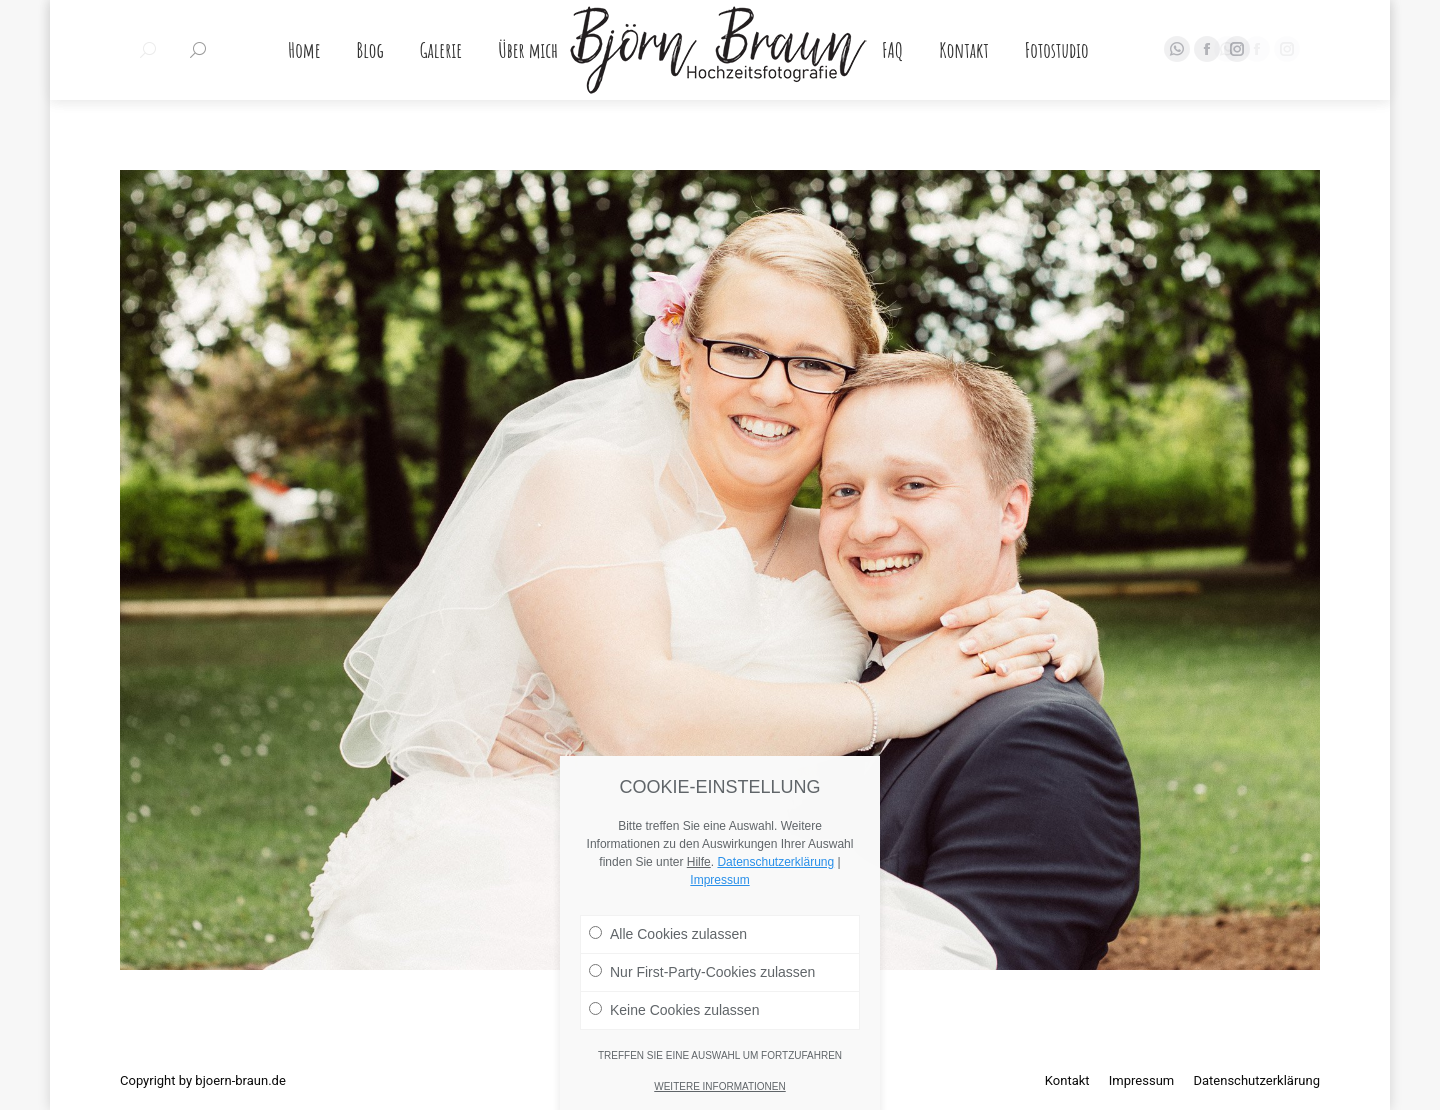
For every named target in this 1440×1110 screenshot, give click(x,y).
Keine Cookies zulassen (674, 1078)
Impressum (719, 948)
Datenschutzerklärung (775, 930)
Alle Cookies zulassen (668, 1002)
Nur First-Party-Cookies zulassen (702, 1040)
